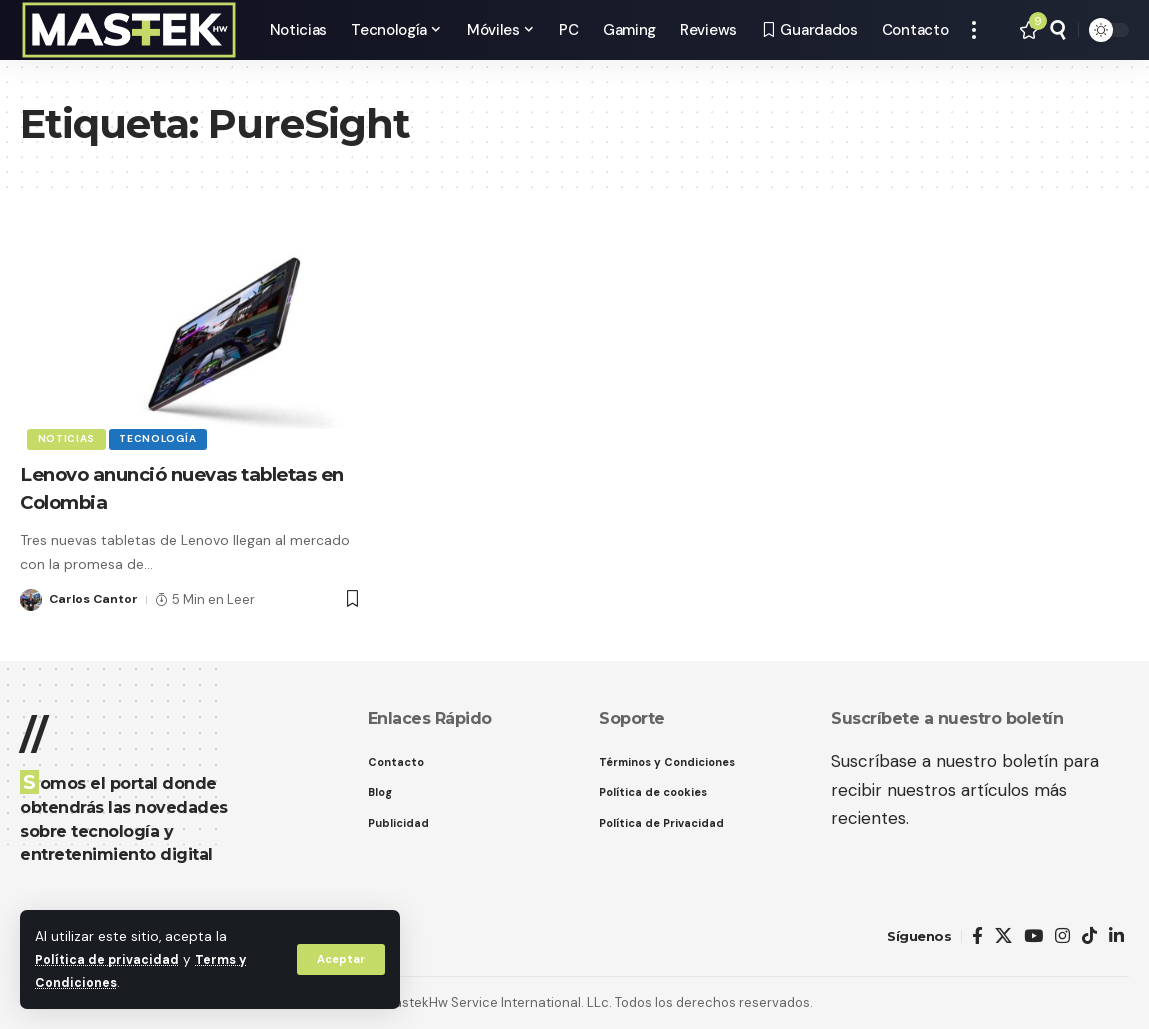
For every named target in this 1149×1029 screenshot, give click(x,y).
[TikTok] (1089, 936)
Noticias (68, 437)
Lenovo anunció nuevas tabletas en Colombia (155, 488)
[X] (1003, 936)
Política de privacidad (110, 959)
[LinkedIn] (1116, 936)
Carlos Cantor (95, 599)
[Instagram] (1062, 936)
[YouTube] (1033, 936)
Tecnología (162, 437)
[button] (339, 959)
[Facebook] (977, 936)
